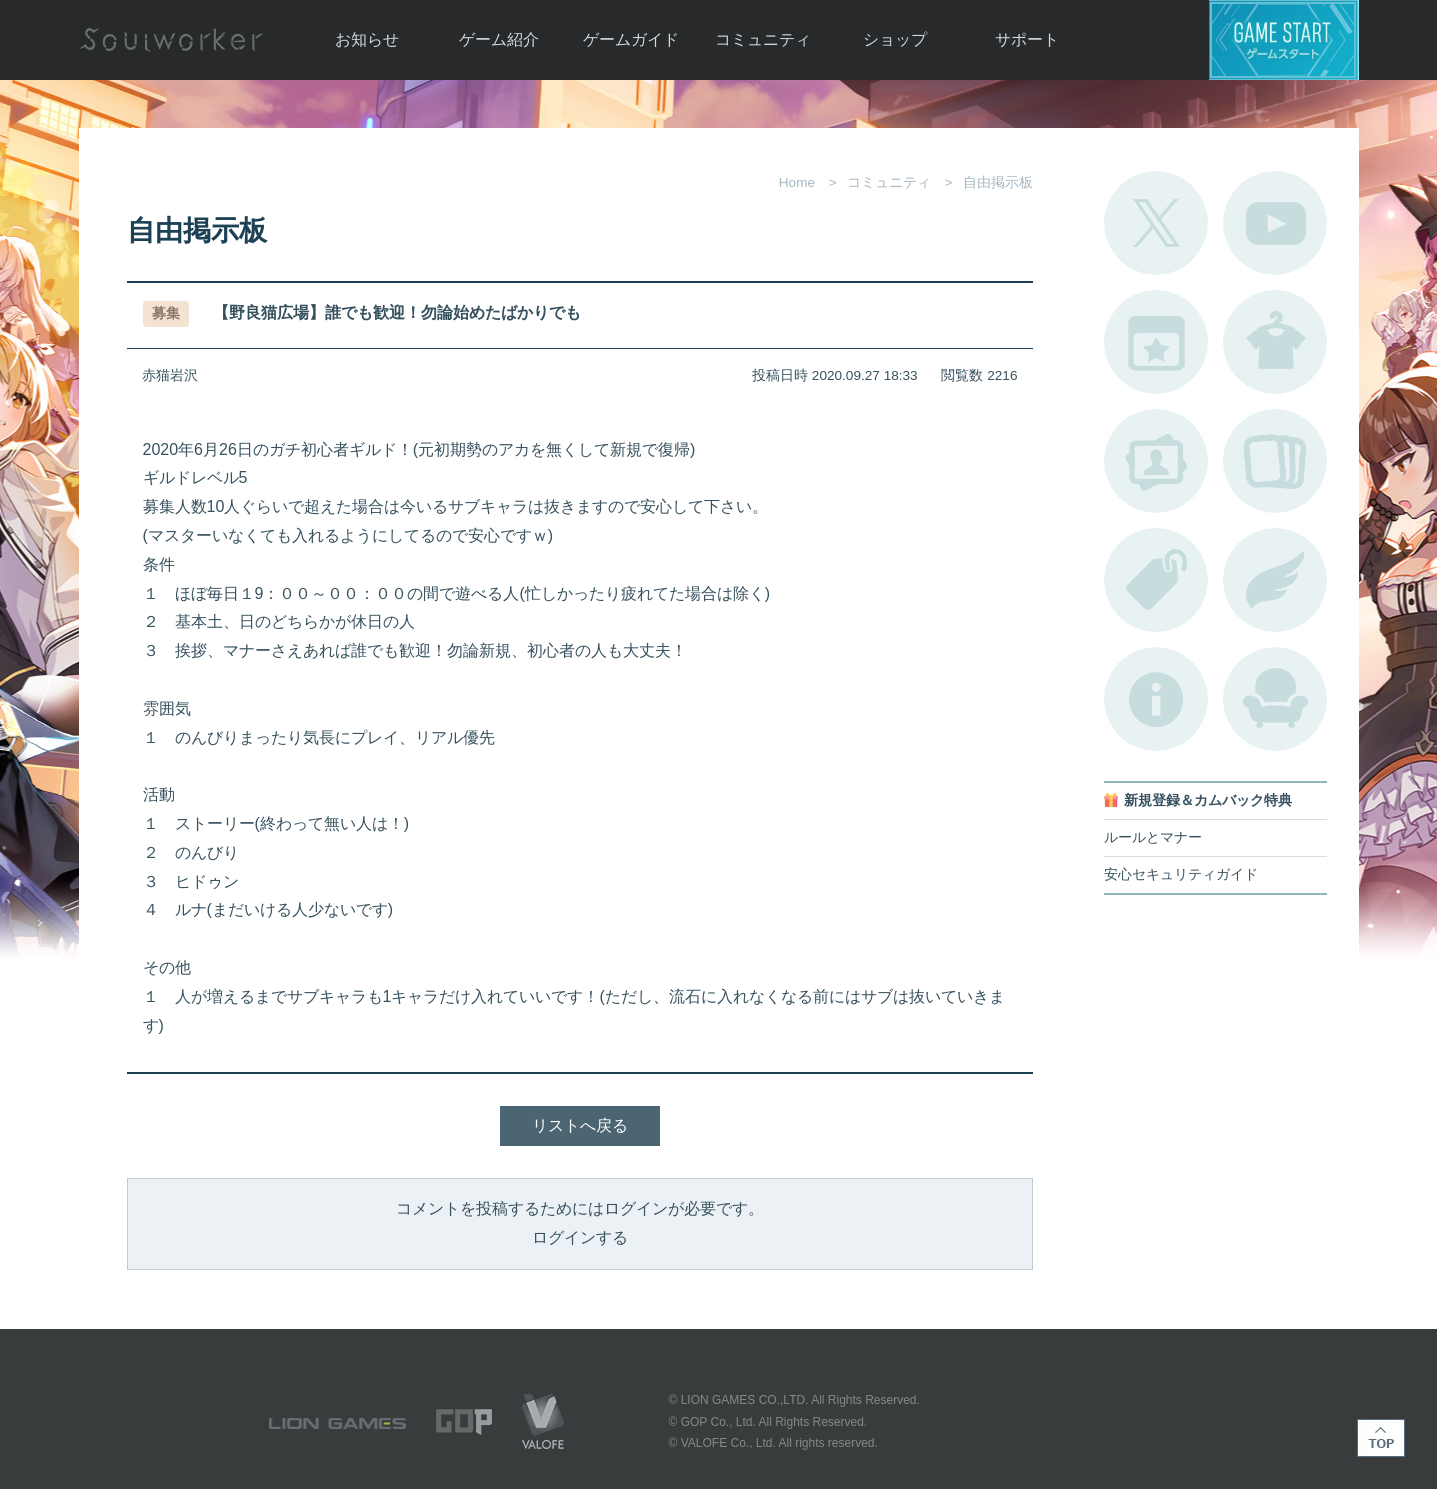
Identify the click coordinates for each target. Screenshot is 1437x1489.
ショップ (895, 39)
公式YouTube (1275, 223)
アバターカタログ (1275, 342)
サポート (1027, 39)
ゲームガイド (631, 39)
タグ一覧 (1156, 580)
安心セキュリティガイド (1181, 874)
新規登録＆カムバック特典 (1208, 800)
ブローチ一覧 (1275, 580)
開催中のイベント (1156, 342)
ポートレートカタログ (1156, 461)
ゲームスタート (1284, 40)
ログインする (580, 1237)
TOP (1381, 1438)
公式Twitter (1156, 223)
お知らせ (367, 39)
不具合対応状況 (1156, 699)
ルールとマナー (1153, 837)
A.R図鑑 (1275, 461)
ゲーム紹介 (499, 39)
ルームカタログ (1275, 699)
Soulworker (171, 40)
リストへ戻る (580, 1125)
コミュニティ (763, 39)
